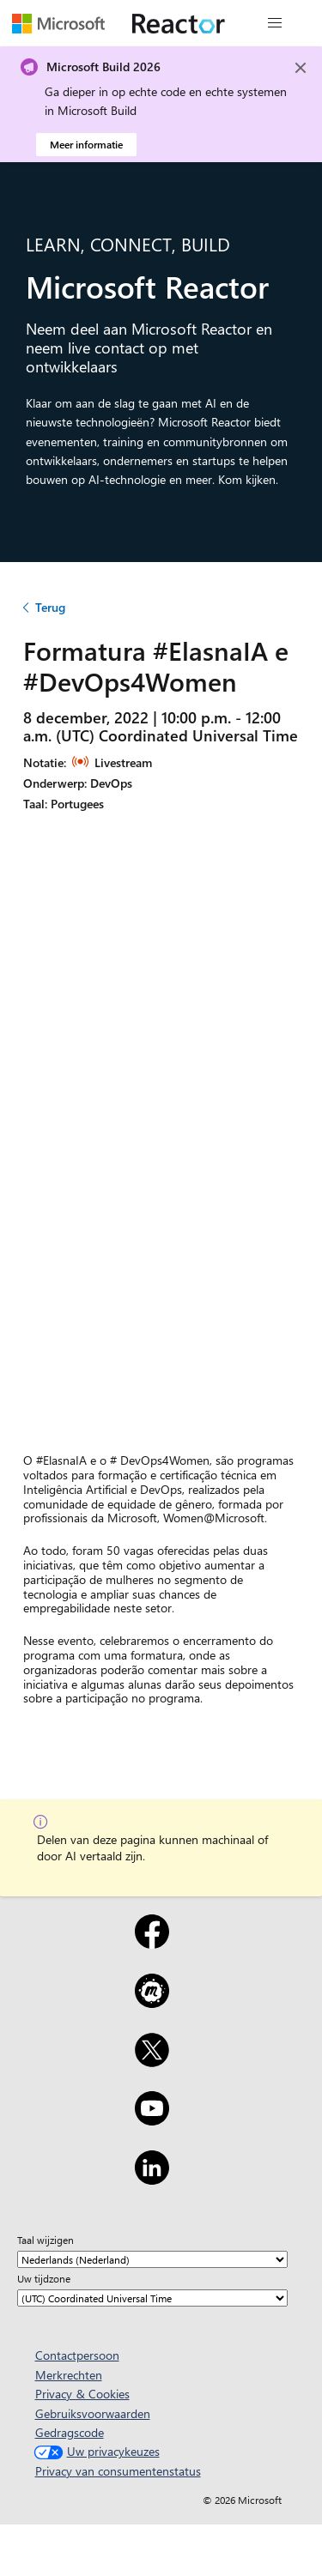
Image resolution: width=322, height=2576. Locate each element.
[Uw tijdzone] (152, 2298)
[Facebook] (152, 1942)
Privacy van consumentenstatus (118, 2471)
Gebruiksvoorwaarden (92, 2413)
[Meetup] (152, 2002)
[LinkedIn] (152, 2178)
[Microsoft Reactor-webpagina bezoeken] (178, 23)
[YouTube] (152, 2119)
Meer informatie (86, 144)
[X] (152, 2061)
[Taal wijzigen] (152, 2259)
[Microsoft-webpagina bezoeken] (58, 23)
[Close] (300, 68)
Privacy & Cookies (82, 2394)
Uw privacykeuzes (95, 2451)
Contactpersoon (77, 2355)
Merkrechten (68, 2375)
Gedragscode (69, 2432)
